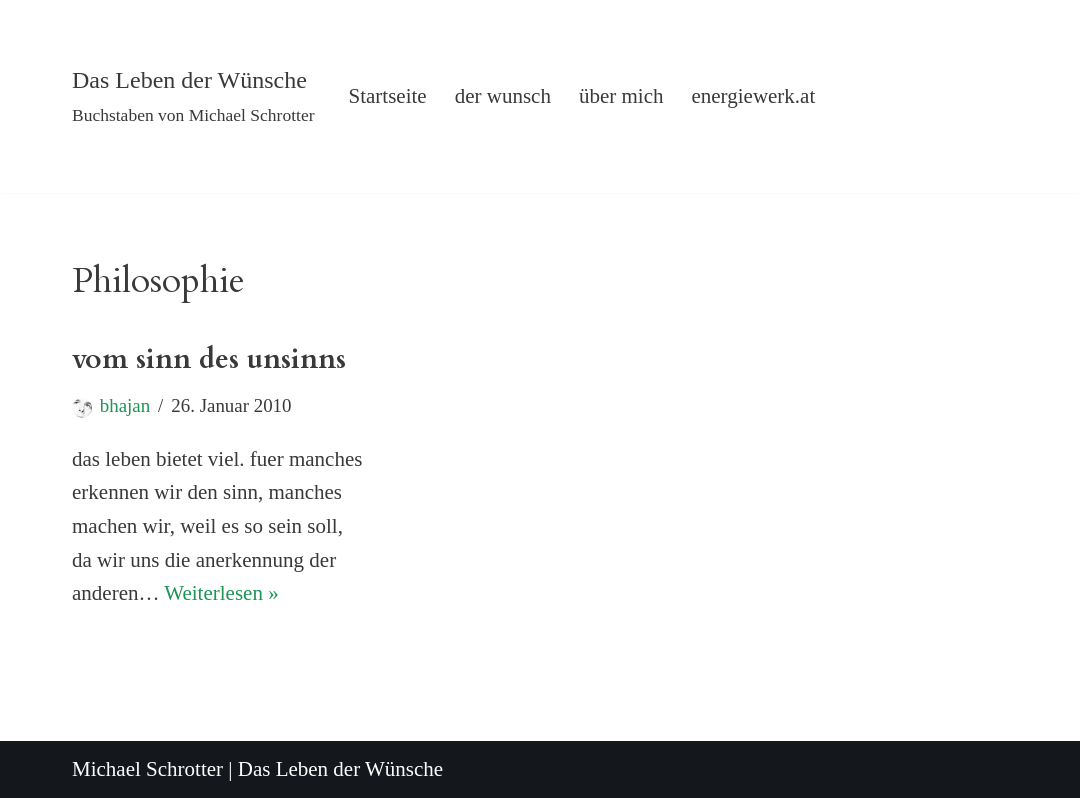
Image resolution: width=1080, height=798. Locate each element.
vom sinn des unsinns (209, 359)
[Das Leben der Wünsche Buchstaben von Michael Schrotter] (193, 97)
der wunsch (503, 96)
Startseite (388, 96)
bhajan (125, 405)
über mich (621, 96)
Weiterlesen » (221, 593)
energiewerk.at (753, 96)
